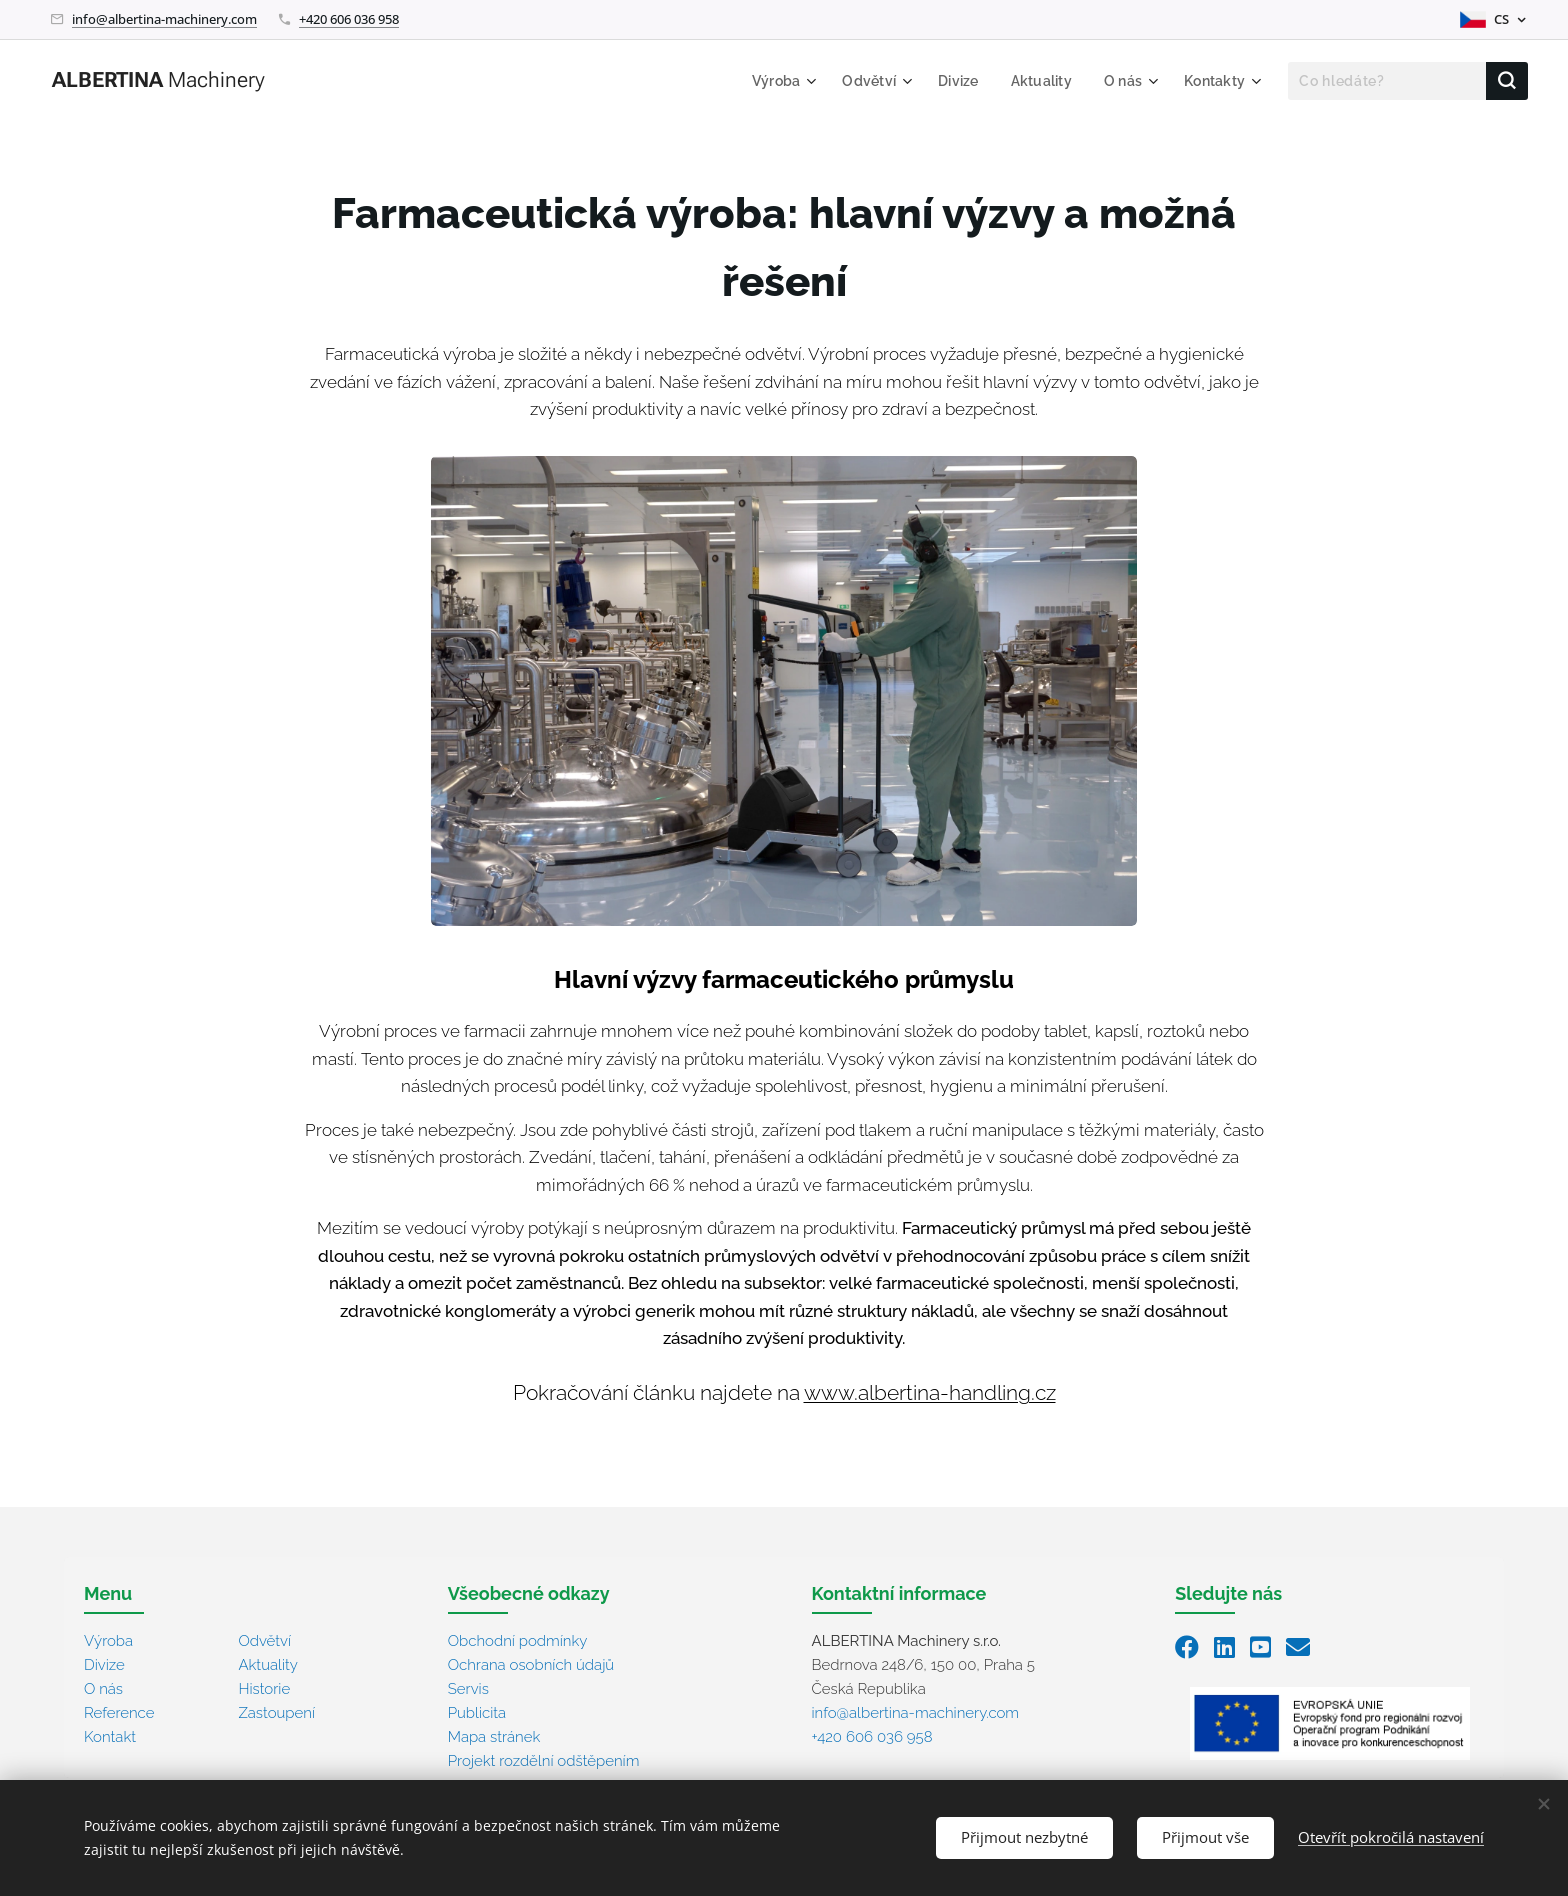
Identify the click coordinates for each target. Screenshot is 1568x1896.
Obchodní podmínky (518, 1641)
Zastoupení (276, 1713)
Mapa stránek (494, 1737)
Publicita (477, 1713)
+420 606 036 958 (349, 19)
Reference (119, 1713)
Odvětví (264, 1641)
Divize (104, 1665)
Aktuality (268, 1665)
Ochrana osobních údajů (531, 1665)
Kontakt (110, 1737)
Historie (264, 1689)
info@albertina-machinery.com (164, 19)
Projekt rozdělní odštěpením (544, 1761)
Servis (468, 1689)
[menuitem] (769, 81)
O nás (103, 1689)
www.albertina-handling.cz (930, 1393)
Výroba (108, 1641)
